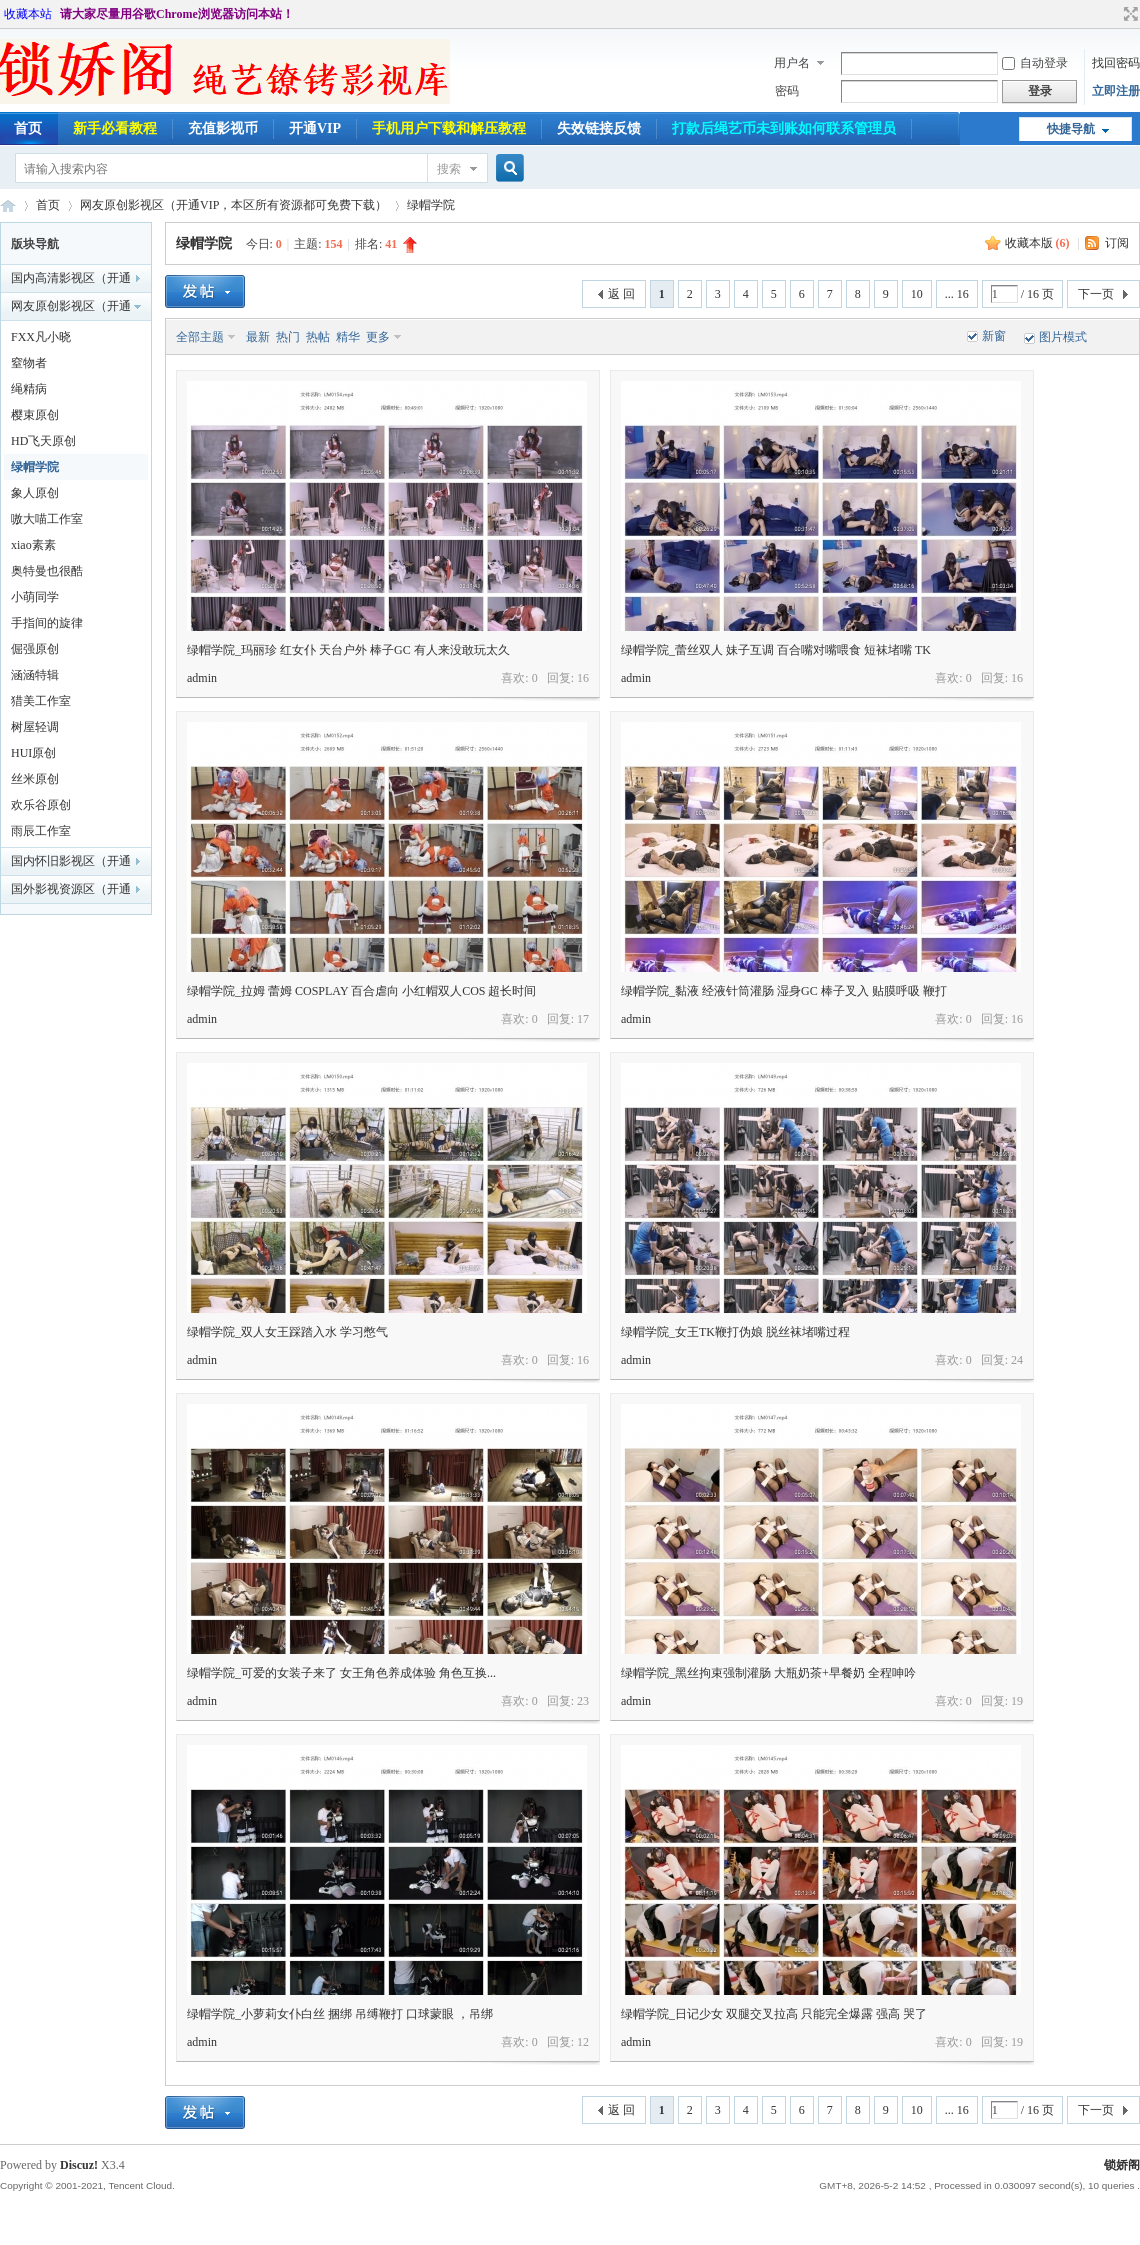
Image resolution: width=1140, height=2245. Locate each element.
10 (917, 294)
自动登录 (1035, 63)
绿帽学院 (431, 205)
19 (1017, 1701)
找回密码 (1116, 63)
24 (1017, 1360)
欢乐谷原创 (41, 805)
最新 (258, 337)
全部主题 (200, 337)
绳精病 (29, 389)
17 (583, 1019)
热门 (288, 337)
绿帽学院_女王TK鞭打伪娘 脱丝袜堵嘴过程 (735, 1332)
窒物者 (29, 363)
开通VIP (315, 128)
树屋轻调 (35, 727)
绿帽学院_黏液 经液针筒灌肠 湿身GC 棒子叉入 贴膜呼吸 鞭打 (784, 991)
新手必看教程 (115, 128)
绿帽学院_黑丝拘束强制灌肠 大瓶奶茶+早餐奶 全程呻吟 (768, 1673)
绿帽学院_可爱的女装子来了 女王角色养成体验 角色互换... (341, 1673)
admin (202, 678)
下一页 (1096, 294)
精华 (348, 337)
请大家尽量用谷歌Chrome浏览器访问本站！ (177, 14)
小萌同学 (35, 597)
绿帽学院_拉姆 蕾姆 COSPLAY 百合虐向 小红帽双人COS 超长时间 (361, 991)
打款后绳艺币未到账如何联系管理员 (784, 128)
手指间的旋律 (47, 623)
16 (583, 678)
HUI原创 (33, 753)
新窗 (994, 336)
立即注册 (1116, 91)
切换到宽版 (1128, 14)
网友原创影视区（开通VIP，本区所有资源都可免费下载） (233, 205)
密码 (787, 91)
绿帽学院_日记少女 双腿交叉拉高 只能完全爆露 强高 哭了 (774, 2014)
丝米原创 (35, 779)
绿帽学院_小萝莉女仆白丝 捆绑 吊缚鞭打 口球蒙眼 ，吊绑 (340, 2014)
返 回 (621, 294)
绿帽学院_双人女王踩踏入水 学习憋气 (287, 1332)
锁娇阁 (8, 205)
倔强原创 (35, 649)
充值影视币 (223, 128)
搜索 (449, 169)
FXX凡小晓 (41, 337)
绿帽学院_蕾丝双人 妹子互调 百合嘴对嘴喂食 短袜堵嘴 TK (776, 650)
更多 (378, 337)
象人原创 (35, 493)
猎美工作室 (41, 701)
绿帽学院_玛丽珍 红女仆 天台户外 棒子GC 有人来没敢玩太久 (348, 650)
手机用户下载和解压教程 (449, 128)
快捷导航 (1071, 129)
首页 (48, 205)
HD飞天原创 (43, 441)
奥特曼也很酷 (47, 571)
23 (583, 1701)
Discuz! (79, 2165)
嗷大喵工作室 (47, 519)
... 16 (957, 294)
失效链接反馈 (599, 128)
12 (583, 2042)
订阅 (1117, 243)
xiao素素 (33, 545)
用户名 (792, 63)
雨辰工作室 (41, 831)
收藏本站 (28, 14)
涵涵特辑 (35, 675)
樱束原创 (35, 415)
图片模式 (1063, 337)
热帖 (318, 337)
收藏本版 (1037, 243)
